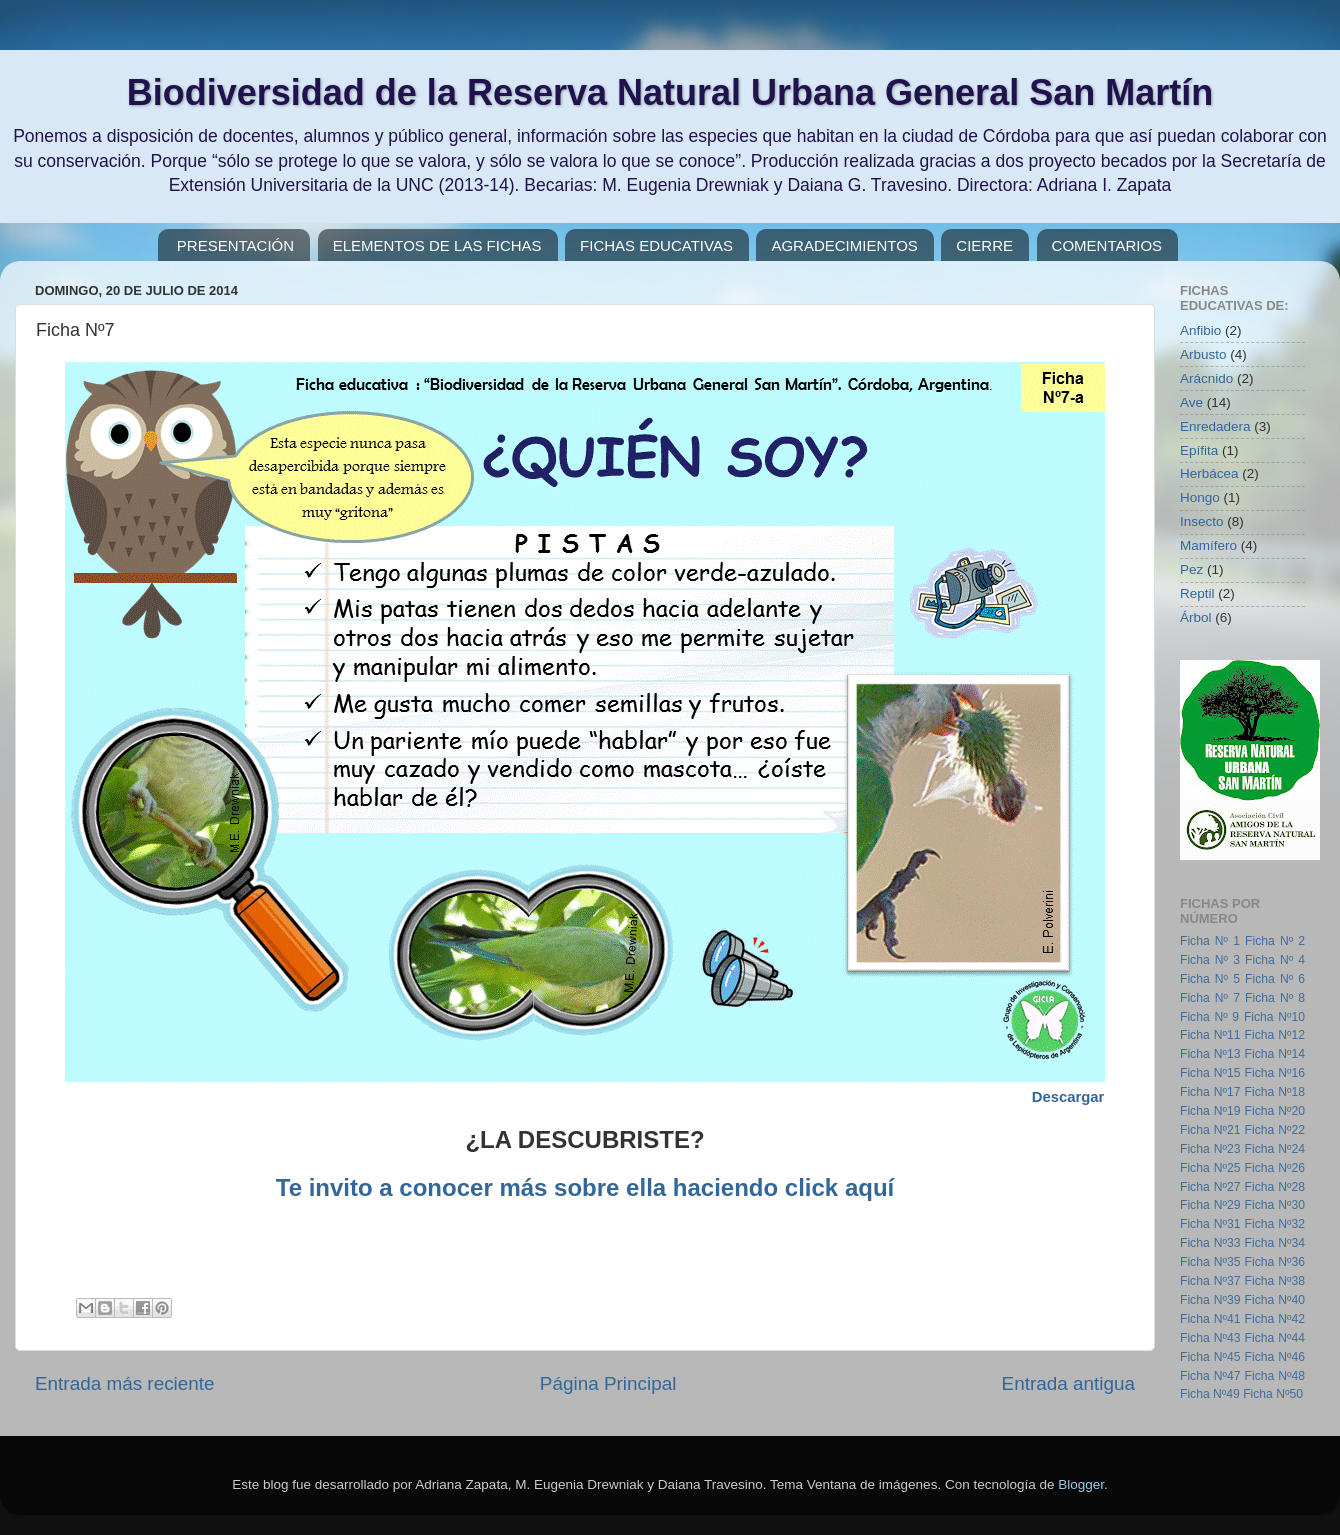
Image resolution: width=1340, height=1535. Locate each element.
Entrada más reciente (125, 1383)
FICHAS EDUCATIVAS (656, 245)
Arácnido (1206, 378)
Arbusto (1203, 354)
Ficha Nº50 (1273, 1394)
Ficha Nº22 (1275, 1130)
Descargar (1068, 1097)
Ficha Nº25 (1210, 1168)
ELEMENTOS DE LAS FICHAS (437, 245)
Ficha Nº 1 (1210, 941)
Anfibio (1200, 330)
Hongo (1200, 497)
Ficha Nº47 (1210, 1376)
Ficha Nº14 (1275, 1054)
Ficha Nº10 (1274, 1017)
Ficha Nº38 (1275, 1281)
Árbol (1196, 617)
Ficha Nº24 (1275, 1149)
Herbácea (1209, 473)
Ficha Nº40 (1275, 1300)
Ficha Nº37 (1210, 1281)
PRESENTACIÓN (235, 245)
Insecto (1202, 521)
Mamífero (1208, 545)
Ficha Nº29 (1210, 1205)
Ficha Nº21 (1210, 1130)
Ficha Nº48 (1275, 1376)
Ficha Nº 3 (1210, 960)
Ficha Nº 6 (1275, 979)
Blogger (1081, 1484)
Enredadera (1215, 426)
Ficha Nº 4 (1275, 960)
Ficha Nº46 (1275, 1357)
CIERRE (984, 245)
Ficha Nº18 (1275, 1092)
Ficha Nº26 (1275, 1168)
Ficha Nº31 (1210, 1224)
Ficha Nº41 (1210, 1319)
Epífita (1199, 450)
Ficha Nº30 (1275, 1205)
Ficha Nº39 (1210, 1300)
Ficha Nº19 (1210, 1111)
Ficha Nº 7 (1210, 998)
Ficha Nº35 (1210, 1262)
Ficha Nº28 (1275, 1187)
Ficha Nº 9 (1209, 1017)
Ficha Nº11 (1210, 1035)
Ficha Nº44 (1275, 1338)
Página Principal (608, 1383)
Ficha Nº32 (1275, 1224)
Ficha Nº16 (1275, 1073)
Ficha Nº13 (1210, 1054)
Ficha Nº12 (1275, 1035)
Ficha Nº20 (1275, 1111)
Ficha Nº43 (1210, 1338)
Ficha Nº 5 (1210, 979)
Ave (1191, 402)
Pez (1191, 569)
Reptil (1197, 593)
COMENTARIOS (1107, 245)
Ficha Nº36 (1275, 1262)
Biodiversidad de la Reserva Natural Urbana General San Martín (670, 92)
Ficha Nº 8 (1275, 998)
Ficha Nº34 (1275, 1243)
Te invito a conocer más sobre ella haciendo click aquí (585, 1187)
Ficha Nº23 (1210, 1149)
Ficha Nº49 (1210, 1394)
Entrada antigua (1068, 1383)
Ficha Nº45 (1210, 1357)
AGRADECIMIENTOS (844, 245)
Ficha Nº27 (1210, 1187)
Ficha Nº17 (1210, 1092)
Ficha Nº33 (1210, 1243)
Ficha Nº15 (1210, 1073)
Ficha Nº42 (1275, 1319)
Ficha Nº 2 (1275, 941)
